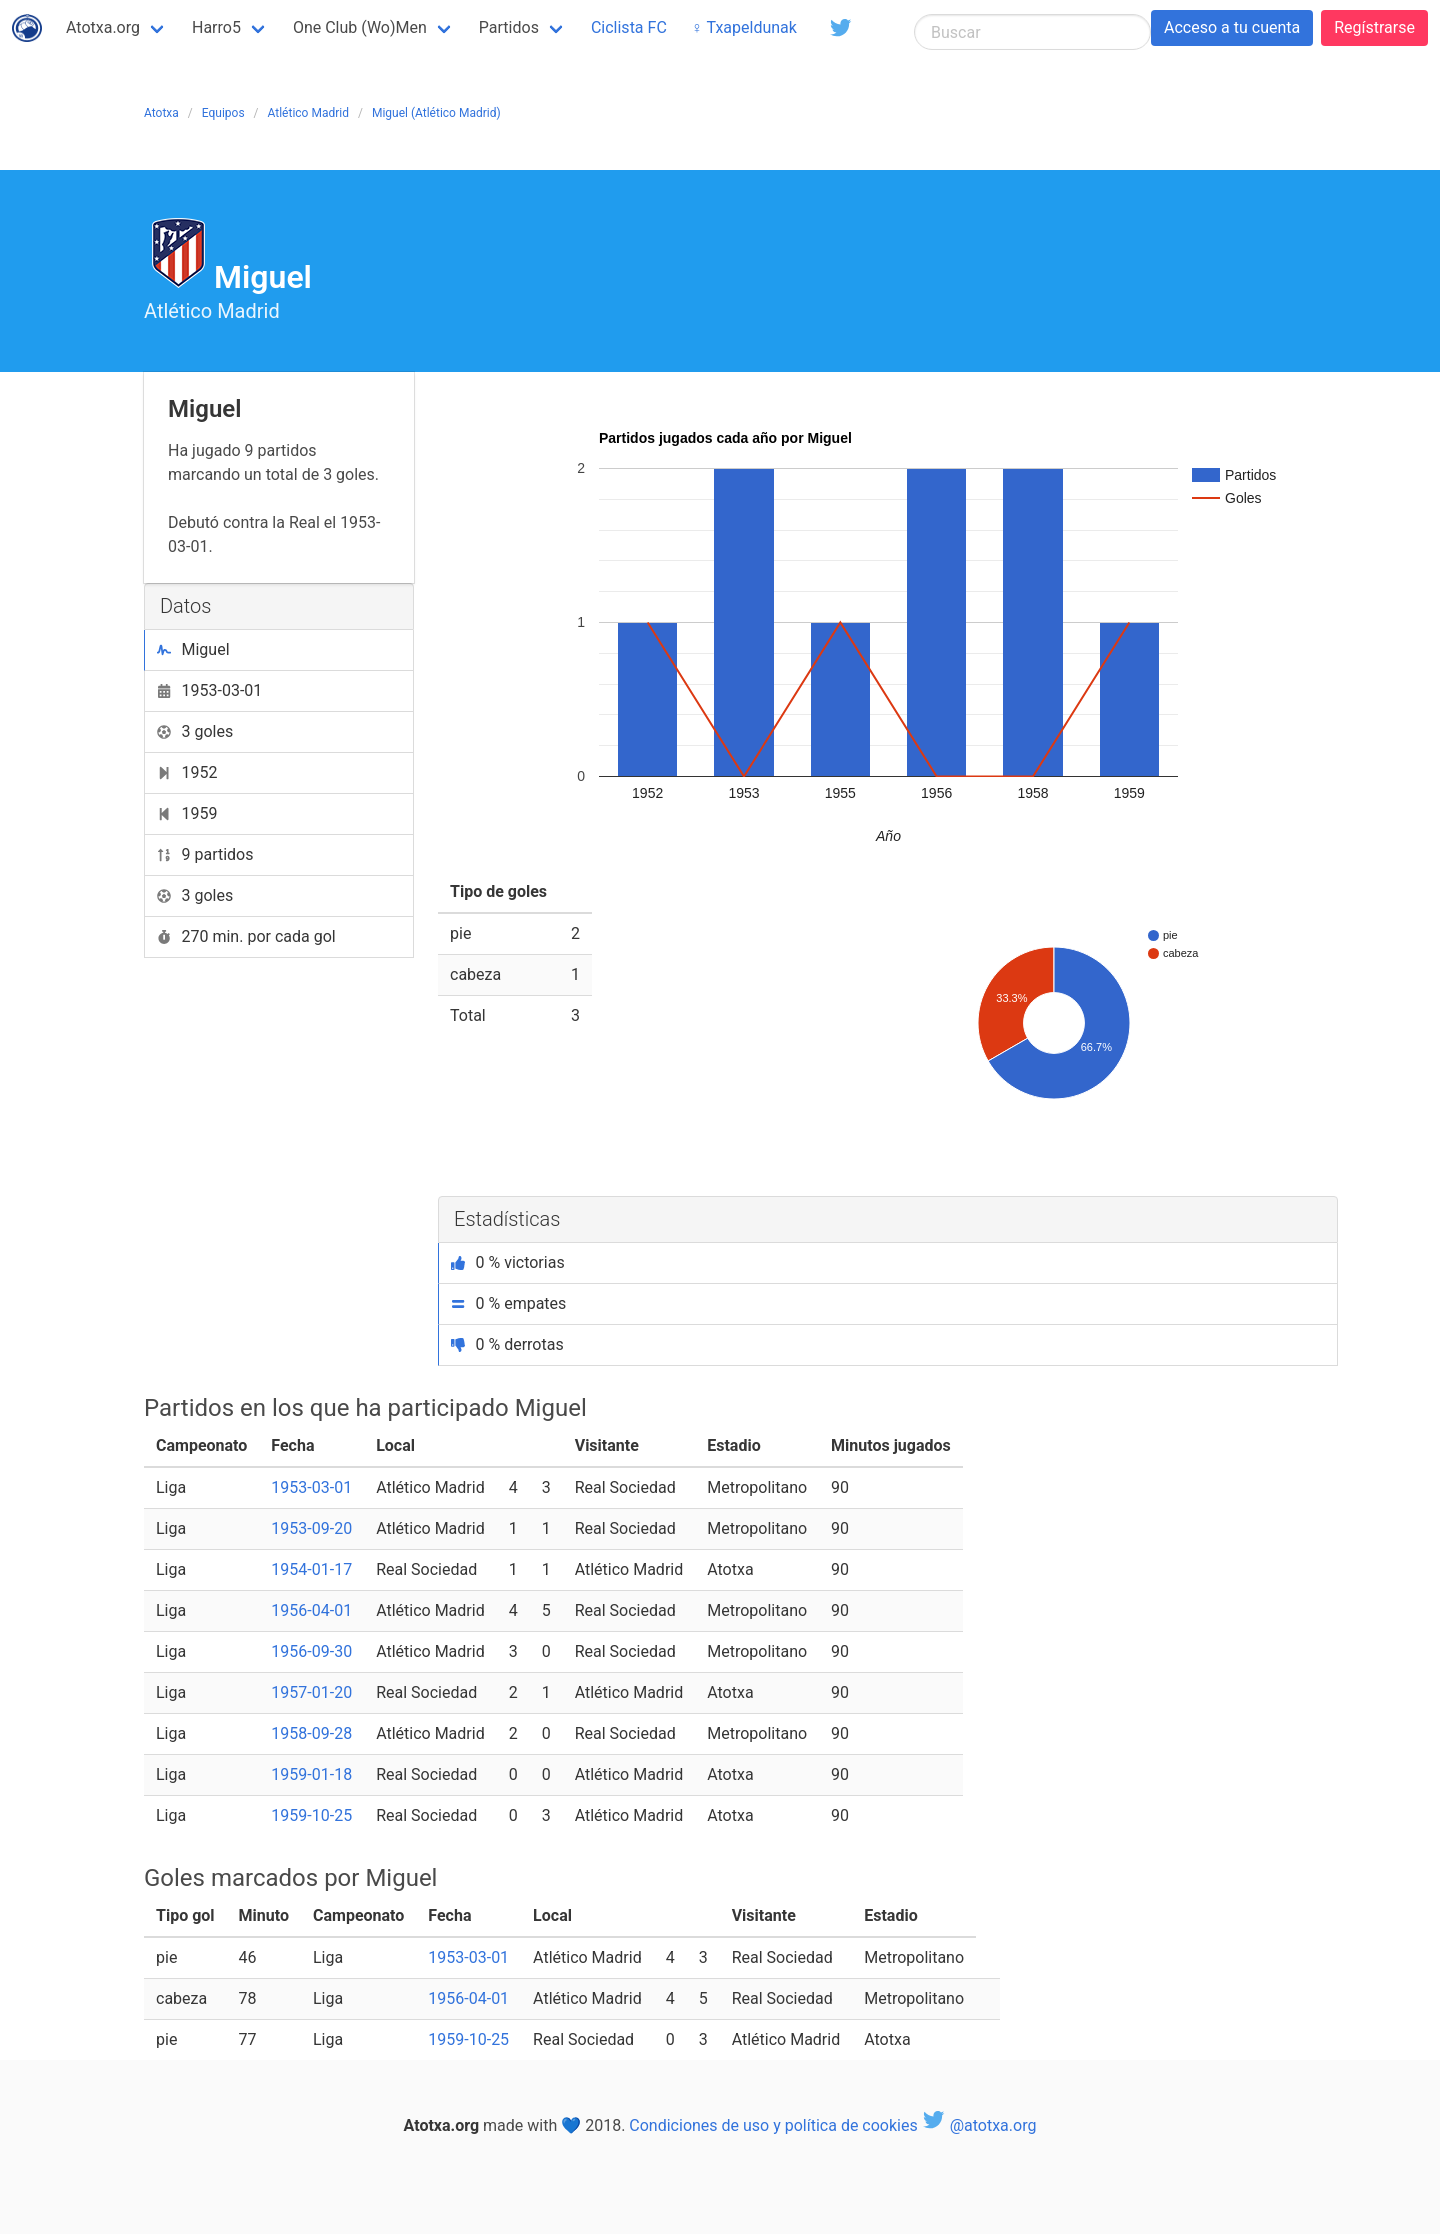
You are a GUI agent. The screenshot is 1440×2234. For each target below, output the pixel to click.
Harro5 (216, 27)
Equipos (223, 113)
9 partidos (205, 854)
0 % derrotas (507, 1344)
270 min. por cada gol (246, 936)
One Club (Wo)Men (360, 27)
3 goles (195, 731)
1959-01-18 (311, 1774)
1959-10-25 (311, 1815)
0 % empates (508, 1303)
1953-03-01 (209, 690)
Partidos (509, 27)
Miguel (193, 649)
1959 (187, 813)
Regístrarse (1374, 27)
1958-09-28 (311, 1733)
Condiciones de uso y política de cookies (773, 2125)
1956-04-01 (311, 1610)
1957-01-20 (311, 1692)
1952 (187, 772)
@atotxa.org (979, 2125)
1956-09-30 (311, 1651)
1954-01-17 (311, 1569)
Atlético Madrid (308, 113)
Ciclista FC (629, 27)
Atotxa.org (103, 27)
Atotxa (161, 113)
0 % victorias (508, 1262)
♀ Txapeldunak (744, 27)
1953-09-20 (311, 1528)
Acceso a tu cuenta (1232, 27)
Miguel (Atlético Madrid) (436, 113)
